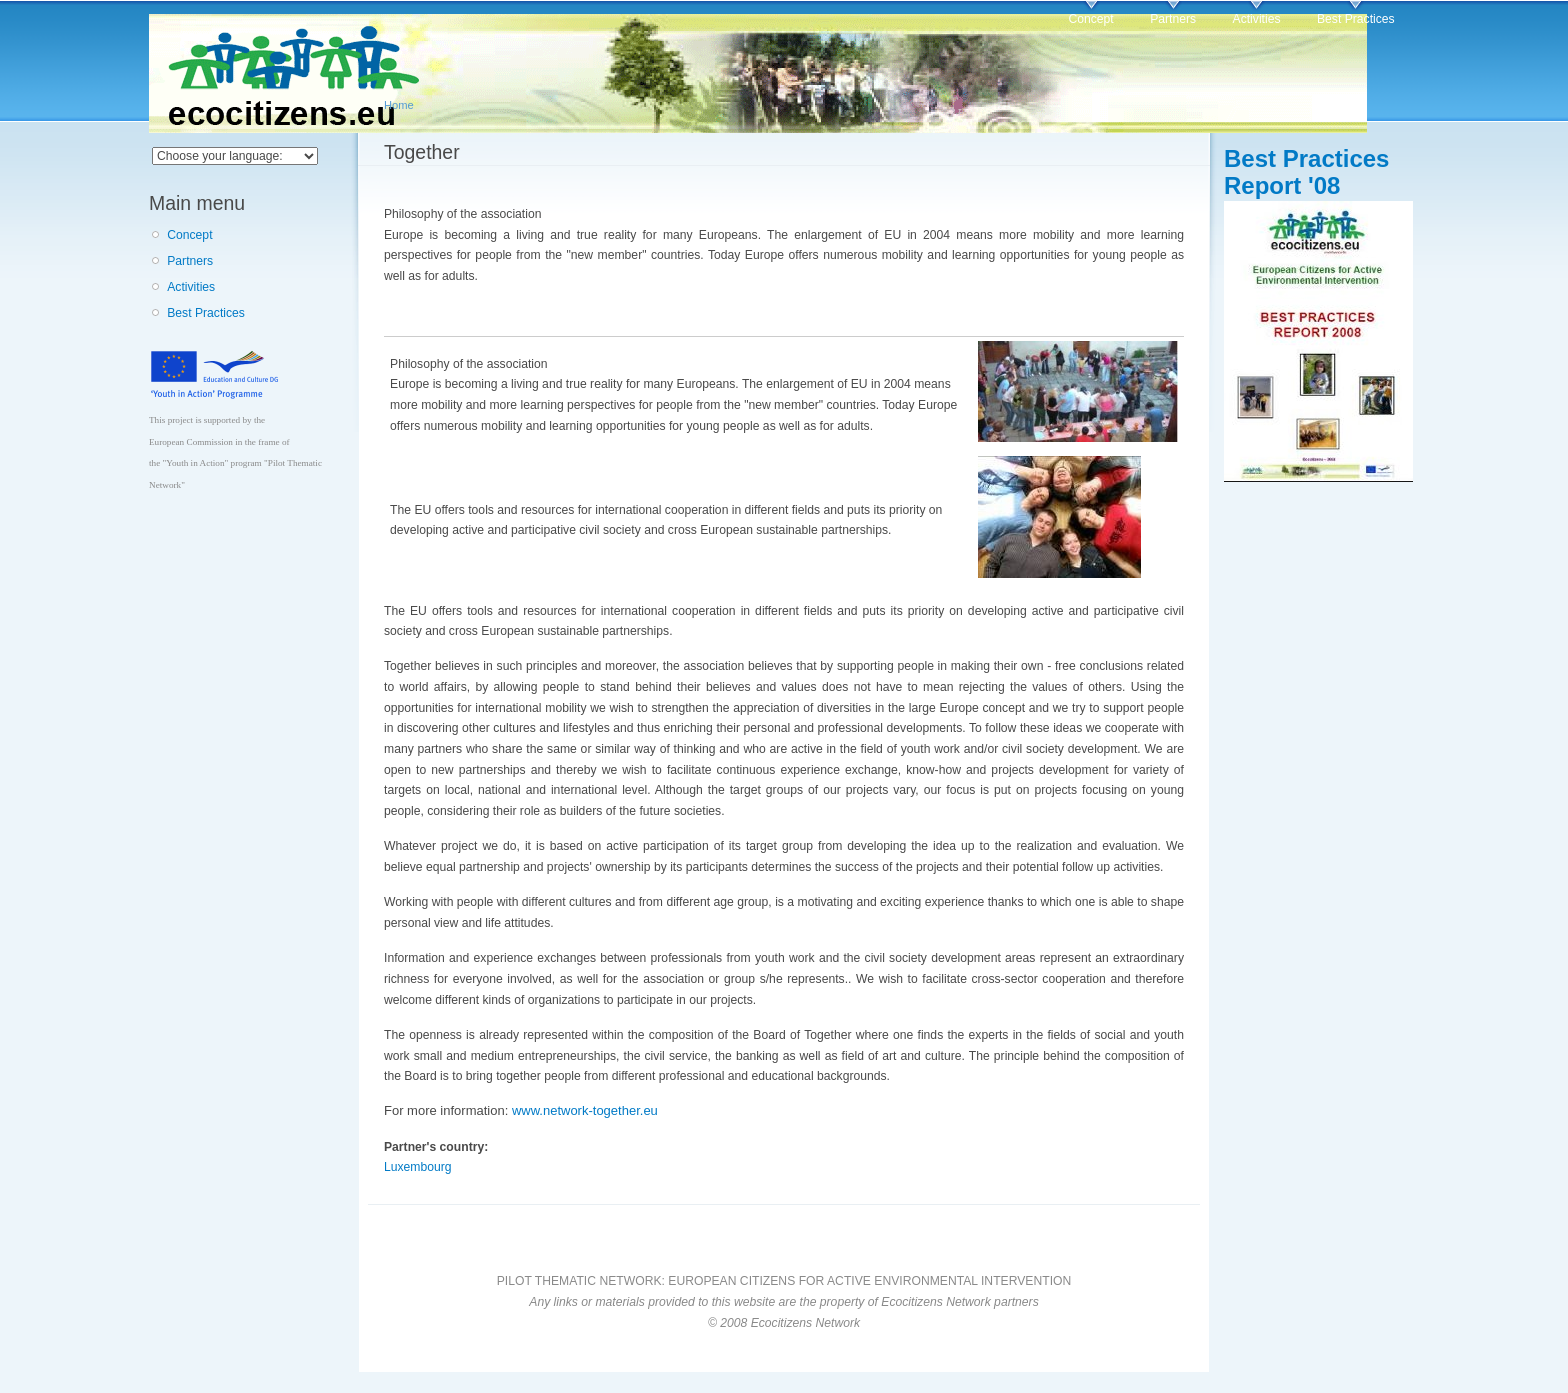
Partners (1173, 19)
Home (399, 105)
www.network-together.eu (585, 1110)
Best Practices (1356, 19)
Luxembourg (418, 1167)
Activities (1257, 19)
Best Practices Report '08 (1306, 172)
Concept (1090, 19)
